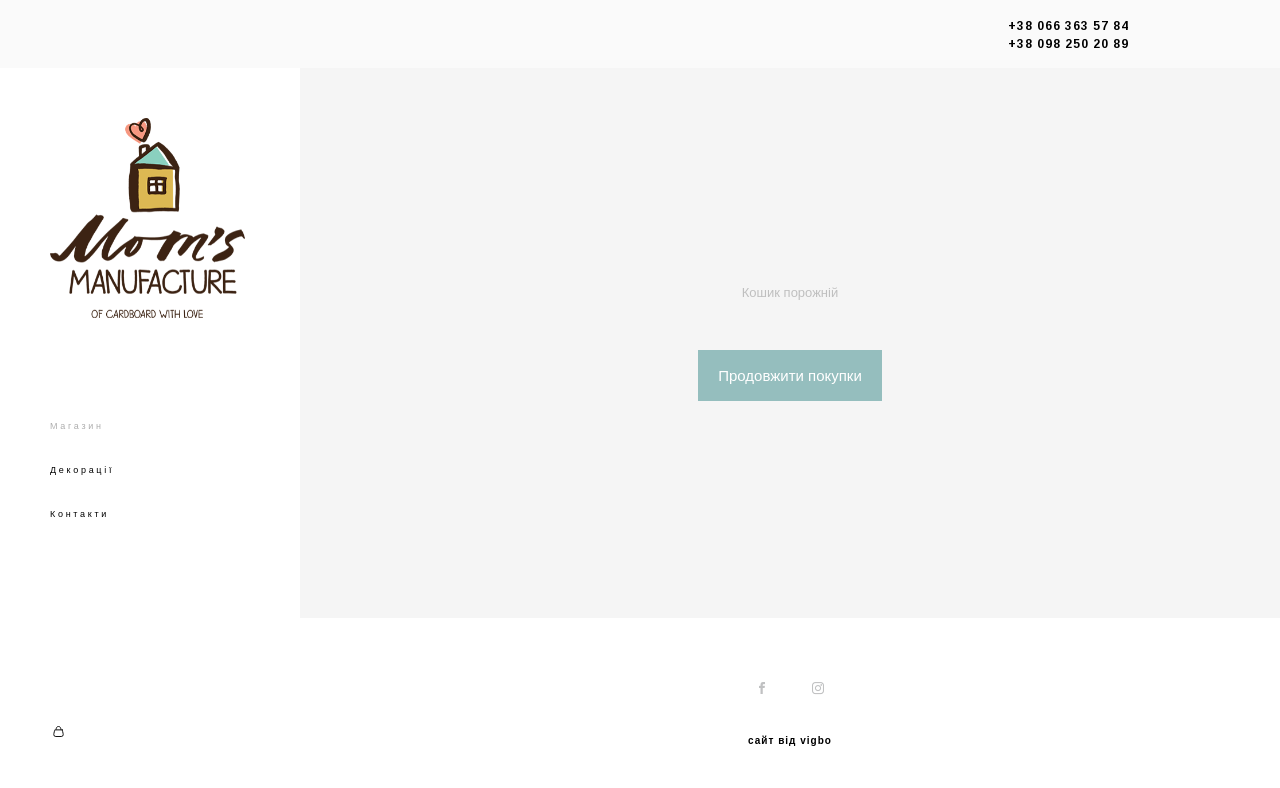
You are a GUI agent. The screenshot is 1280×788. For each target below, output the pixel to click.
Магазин (77, 426)
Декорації (82, 470)
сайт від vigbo (790, 741)
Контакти (79, 514)
